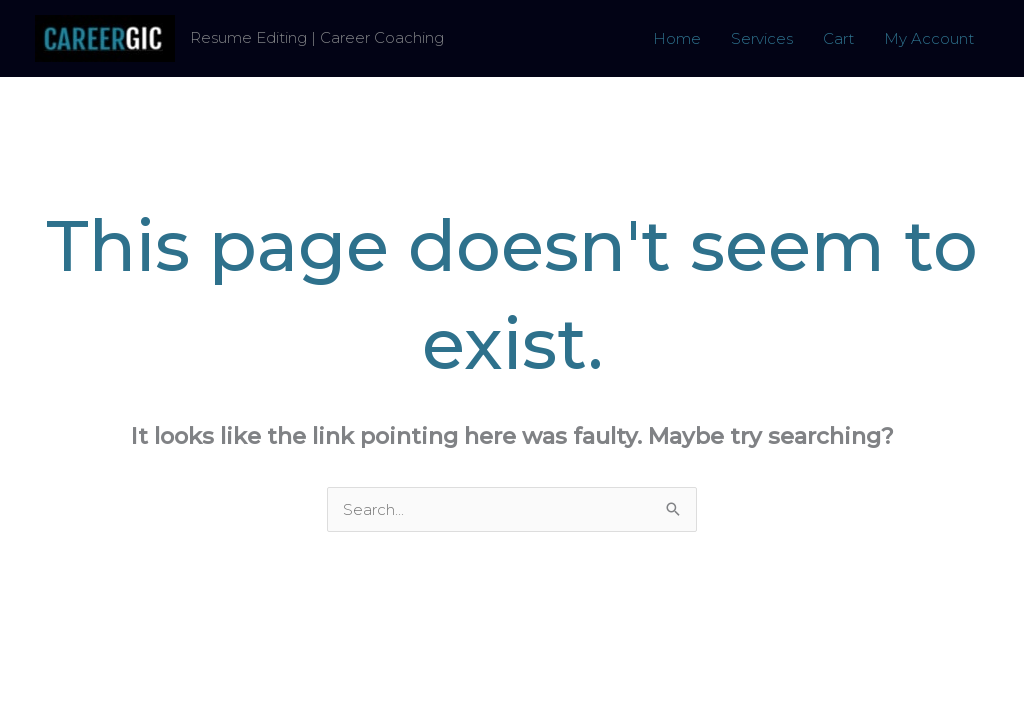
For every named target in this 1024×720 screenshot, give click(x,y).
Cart (838, 38)
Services (762, 38)
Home (677, 38)
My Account (929, 38)
